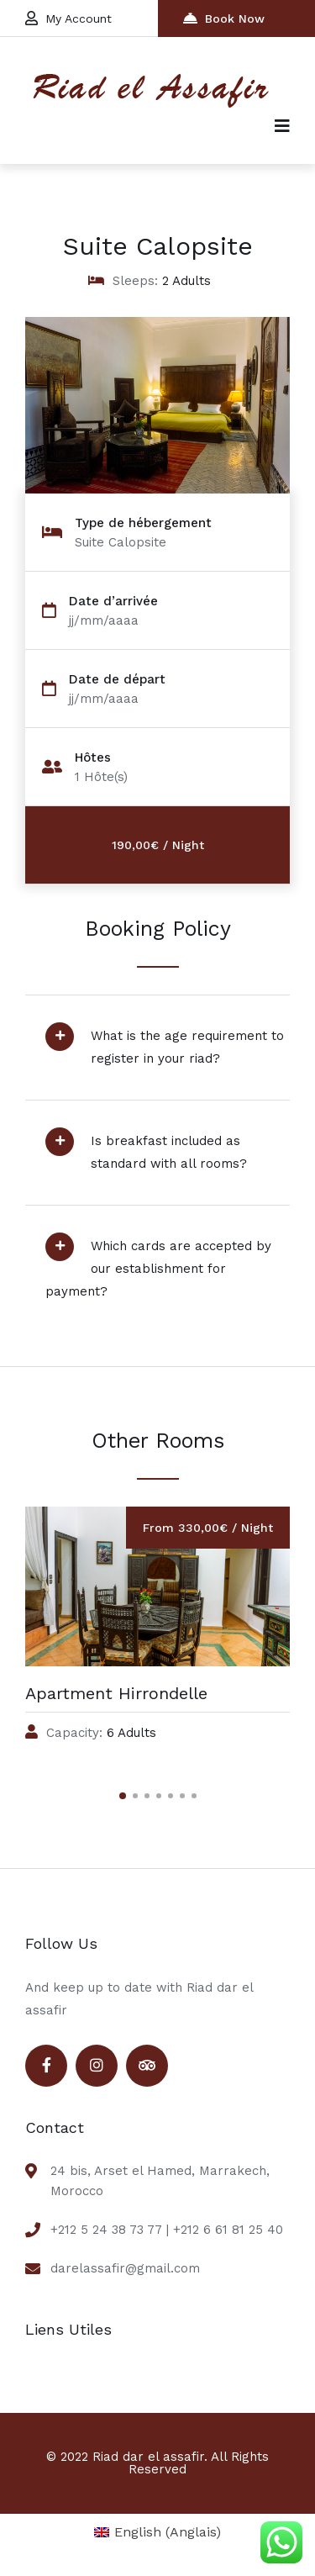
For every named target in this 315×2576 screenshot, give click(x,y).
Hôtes (93, 758)
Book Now (224, 18)
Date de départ (117, 679)
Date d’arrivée (113, 601)
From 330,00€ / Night (208, 1527)
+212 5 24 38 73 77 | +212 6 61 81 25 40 (166, 2229)
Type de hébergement (143, 523)
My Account (68, 18)
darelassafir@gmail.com (125, 2268)
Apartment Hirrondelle (116, 1693)
